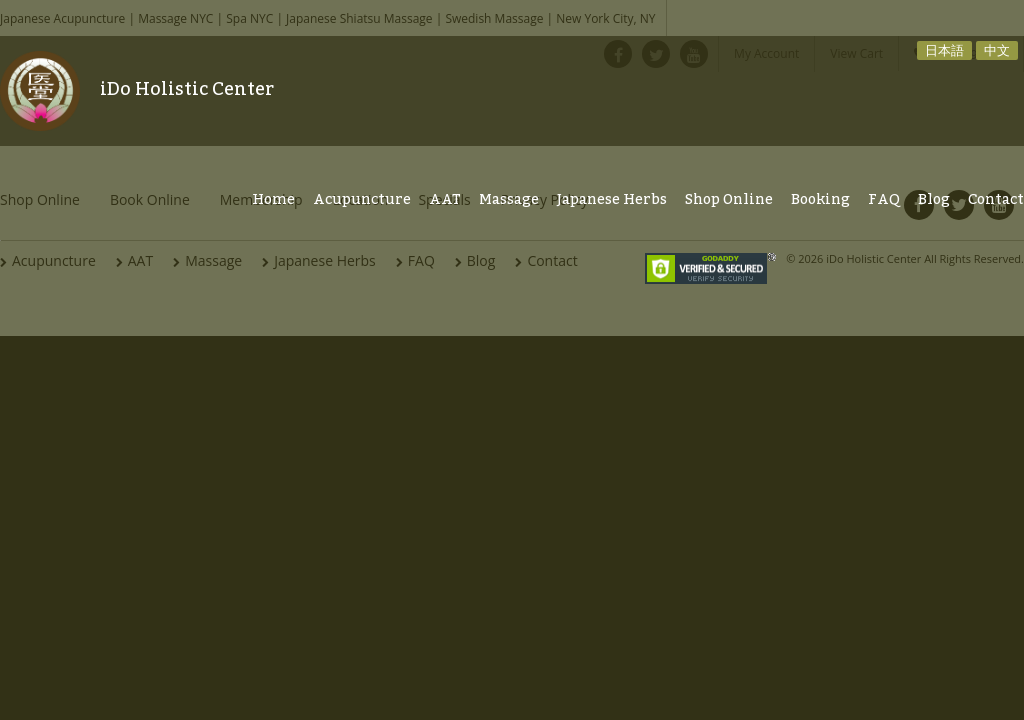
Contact (996, 200)
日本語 (944, 50)
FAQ (884, 200)
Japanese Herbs (612, 200)
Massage (509, 200)
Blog (934, 200)
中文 (997, 50)
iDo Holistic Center (187, 89)
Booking (820, 200)
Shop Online (729, 200)
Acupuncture (362, 200)
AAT (445, 200)
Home (273, 200)
